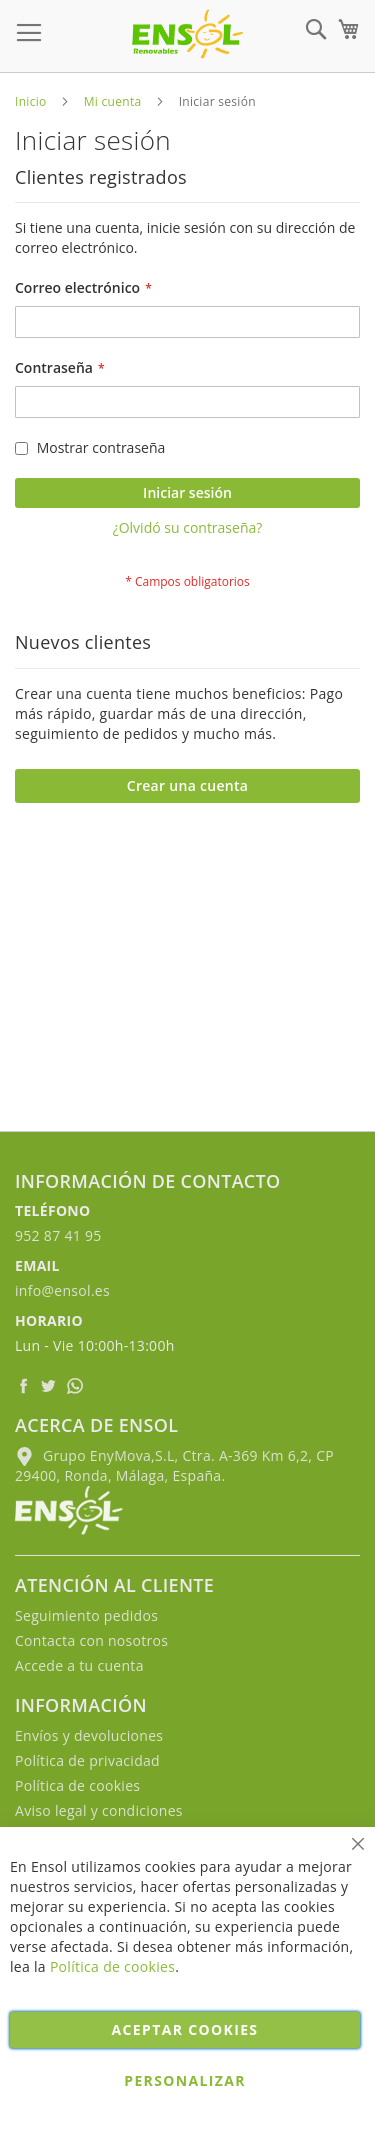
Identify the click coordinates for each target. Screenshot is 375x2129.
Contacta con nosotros (91, 1640)
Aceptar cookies (185, 2029)
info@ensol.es (62, 1290)
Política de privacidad (87, 1760)
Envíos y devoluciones (89, 1735)
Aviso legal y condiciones (99, 1810)
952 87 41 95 (58, 1235)
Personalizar (185, 2080)
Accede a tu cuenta (79, 1665)
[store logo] (187, 34)
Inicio (31, 101)
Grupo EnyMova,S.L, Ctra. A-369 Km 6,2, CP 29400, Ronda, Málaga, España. (174, 1465)
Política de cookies (77, 1785)
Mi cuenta (113, 101)
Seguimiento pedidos (86, 1615)
